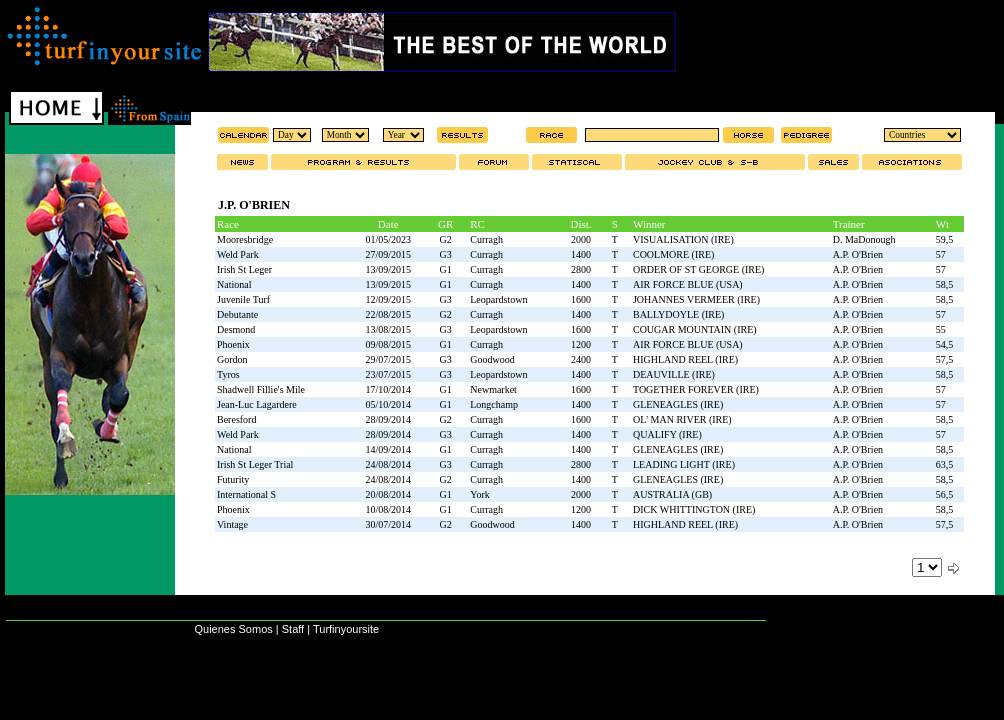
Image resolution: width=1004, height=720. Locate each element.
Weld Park (238, 254)
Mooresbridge (245, 239)
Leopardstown (498, 299)
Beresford (236, 419)
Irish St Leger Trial (255, 464)
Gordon (232, 359)
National (234, 284)
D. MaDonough (864, 239)
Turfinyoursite (346, 629)
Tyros (228, 374)
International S (246, 494)
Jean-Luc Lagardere (257, 404)
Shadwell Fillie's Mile (261, 389)
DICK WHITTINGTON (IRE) (694, 509)
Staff (293, 629)
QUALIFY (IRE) (667, 434)
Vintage (232, 524)
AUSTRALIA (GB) (672, 494)
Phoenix (233, 344)
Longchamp (494, 404)
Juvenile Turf (243, 299)
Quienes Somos (233, 629)
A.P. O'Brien (858, 254)
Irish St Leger (244, 269)
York (480, 494)
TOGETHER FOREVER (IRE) (696, 389)
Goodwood (492, 359)
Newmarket (493, 389)
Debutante (237, 314)
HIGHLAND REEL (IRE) (685, 359)
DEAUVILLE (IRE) (674, 374)
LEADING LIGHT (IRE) (684, 464)
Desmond (236, 329)
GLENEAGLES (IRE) (678, 404)
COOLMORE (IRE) (673, 254)
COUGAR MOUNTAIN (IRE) (695, 329)
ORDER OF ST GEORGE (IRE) (698, 269)
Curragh (486, 239)
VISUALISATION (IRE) (683, 239)
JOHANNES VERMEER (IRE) (696, 299)
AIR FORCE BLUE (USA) (688, 284)
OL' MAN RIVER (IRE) (682, 419)
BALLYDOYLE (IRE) (678, 314)
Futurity (233, 479)
